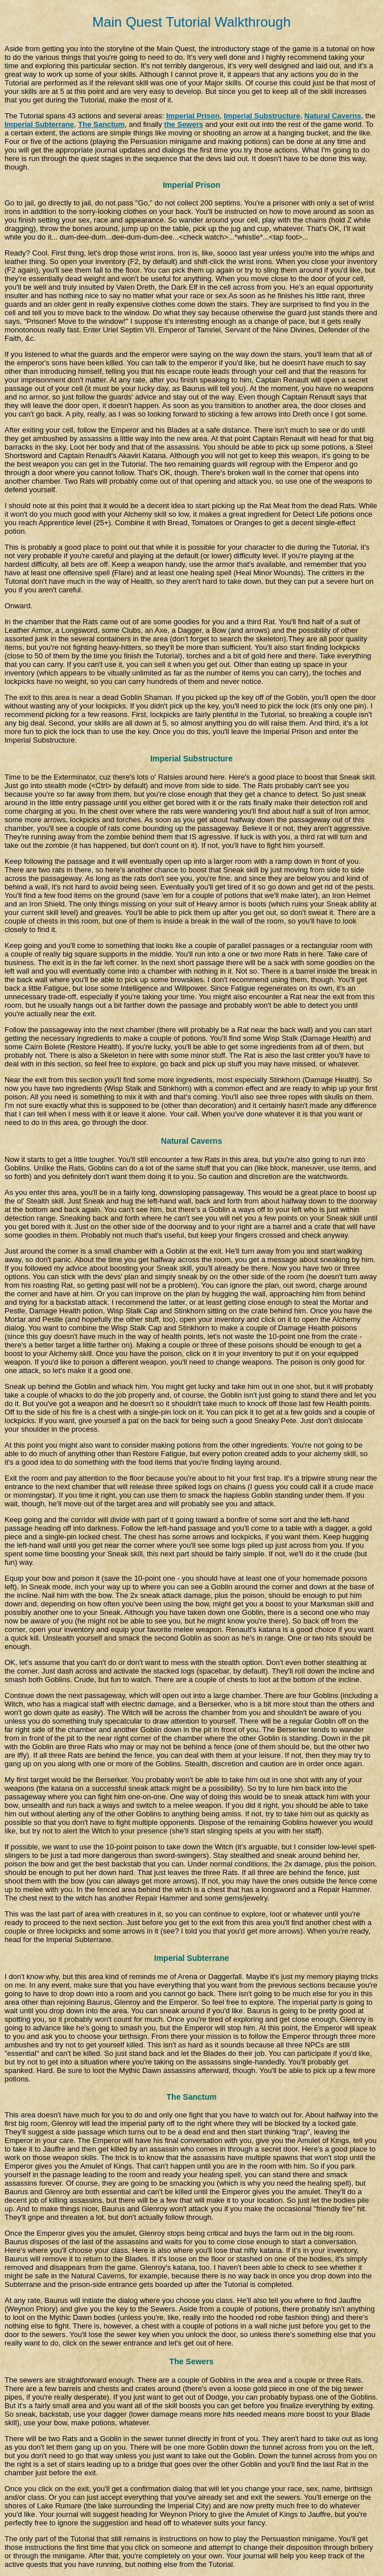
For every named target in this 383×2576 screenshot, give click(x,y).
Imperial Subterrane (39, 124)
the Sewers (183, 124)
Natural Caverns (332, 116)
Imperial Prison (193, 116)
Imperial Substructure (262, 116)
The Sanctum (101, 124)
